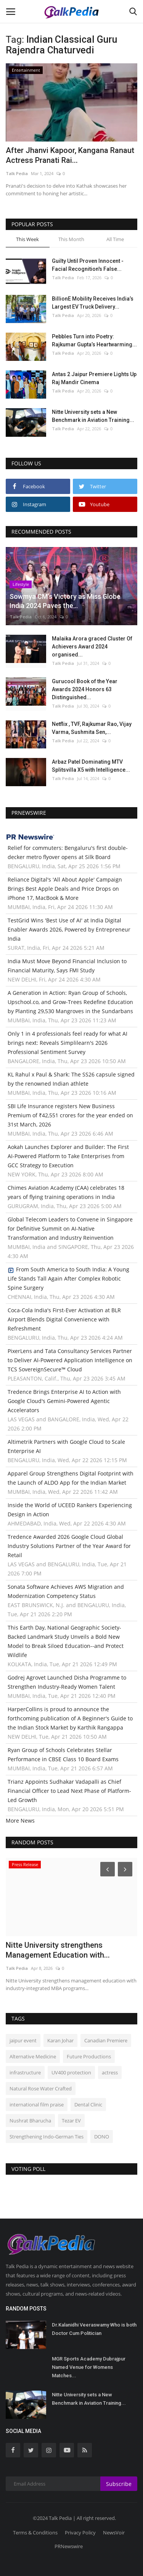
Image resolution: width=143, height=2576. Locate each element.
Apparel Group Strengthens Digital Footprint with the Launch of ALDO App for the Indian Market (70, 1478)
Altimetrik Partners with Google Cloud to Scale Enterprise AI (66, 1446)
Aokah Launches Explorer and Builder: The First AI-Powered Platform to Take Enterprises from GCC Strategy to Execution (68, 1156)
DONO (101, 2136)
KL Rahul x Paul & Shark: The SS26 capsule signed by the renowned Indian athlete (71, 1079)
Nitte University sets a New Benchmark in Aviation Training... (93, 416)
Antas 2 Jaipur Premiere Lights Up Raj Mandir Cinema (94, 378)
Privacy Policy (80, 2532)
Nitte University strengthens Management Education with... (58, 1950)
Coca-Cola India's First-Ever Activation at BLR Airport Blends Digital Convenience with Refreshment (64, 1319)
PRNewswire (69, 2546)
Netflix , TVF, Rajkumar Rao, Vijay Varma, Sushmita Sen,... (92, 728)
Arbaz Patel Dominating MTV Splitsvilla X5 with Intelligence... (91, 766)
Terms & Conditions (35, 2532)
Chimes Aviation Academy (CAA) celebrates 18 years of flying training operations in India (66, 1192)
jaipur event (23, 2040)
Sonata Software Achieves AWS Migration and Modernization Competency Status (66, 1591)
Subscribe (119, 2484)
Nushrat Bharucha (30, 2120)
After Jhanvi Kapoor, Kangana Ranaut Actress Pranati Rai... (70, 155)
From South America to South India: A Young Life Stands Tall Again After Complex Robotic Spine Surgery (68, 1278)
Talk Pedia (17, 173)
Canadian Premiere (105, 2040)
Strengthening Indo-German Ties (47, 2136)
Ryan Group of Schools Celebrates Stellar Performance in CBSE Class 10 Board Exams (63, 1754)
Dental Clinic (88, 2104)
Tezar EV (71, 2120)
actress (110, 2072)
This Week (27, 239)
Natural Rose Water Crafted (41, 2088)
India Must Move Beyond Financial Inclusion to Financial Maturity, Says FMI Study (67, 965)
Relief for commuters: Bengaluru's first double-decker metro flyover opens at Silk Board (68, 852)
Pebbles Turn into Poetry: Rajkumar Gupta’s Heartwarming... (94, 340)
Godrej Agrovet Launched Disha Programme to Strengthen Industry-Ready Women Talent (67, 1682)
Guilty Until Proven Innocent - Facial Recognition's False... (88, 265)
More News (20, 1820)
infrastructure (25, 2072)
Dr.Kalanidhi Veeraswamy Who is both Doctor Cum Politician (94, 2329)
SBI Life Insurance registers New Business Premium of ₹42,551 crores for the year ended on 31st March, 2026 (70, 1115)
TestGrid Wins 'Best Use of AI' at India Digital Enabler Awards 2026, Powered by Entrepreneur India (69, 929)
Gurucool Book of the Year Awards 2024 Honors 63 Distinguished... (84, 689)
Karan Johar (60, 2040)
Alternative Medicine (33, 2056)
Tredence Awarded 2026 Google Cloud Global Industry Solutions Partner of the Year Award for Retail (69, 1546)
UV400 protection (71, 2072)
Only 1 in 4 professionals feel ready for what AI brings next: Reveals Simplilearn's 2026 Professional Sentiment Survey (67, 1043)
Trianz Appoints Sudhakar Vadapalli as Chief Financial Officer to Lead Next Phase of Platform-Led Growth (69, 1791)
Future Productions (89, 2056)
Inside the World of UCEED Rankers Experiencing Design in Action (70, 1509)
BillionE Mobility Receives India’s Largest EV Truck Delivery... (92, 303)
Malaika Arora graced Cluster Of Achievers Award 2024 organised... (92, 647)
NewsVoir (114, 2532)
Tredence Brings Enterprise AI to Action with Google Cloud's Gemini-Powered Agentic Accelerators (64, 1401)
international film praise (37, 2104)
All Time (115, 239)
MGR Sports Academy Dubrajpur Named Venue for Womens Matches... (88, 2367)
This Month (71, 239)
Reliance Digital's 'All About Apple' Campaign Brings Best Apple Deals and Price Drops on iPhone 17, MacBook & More (65, 888)
